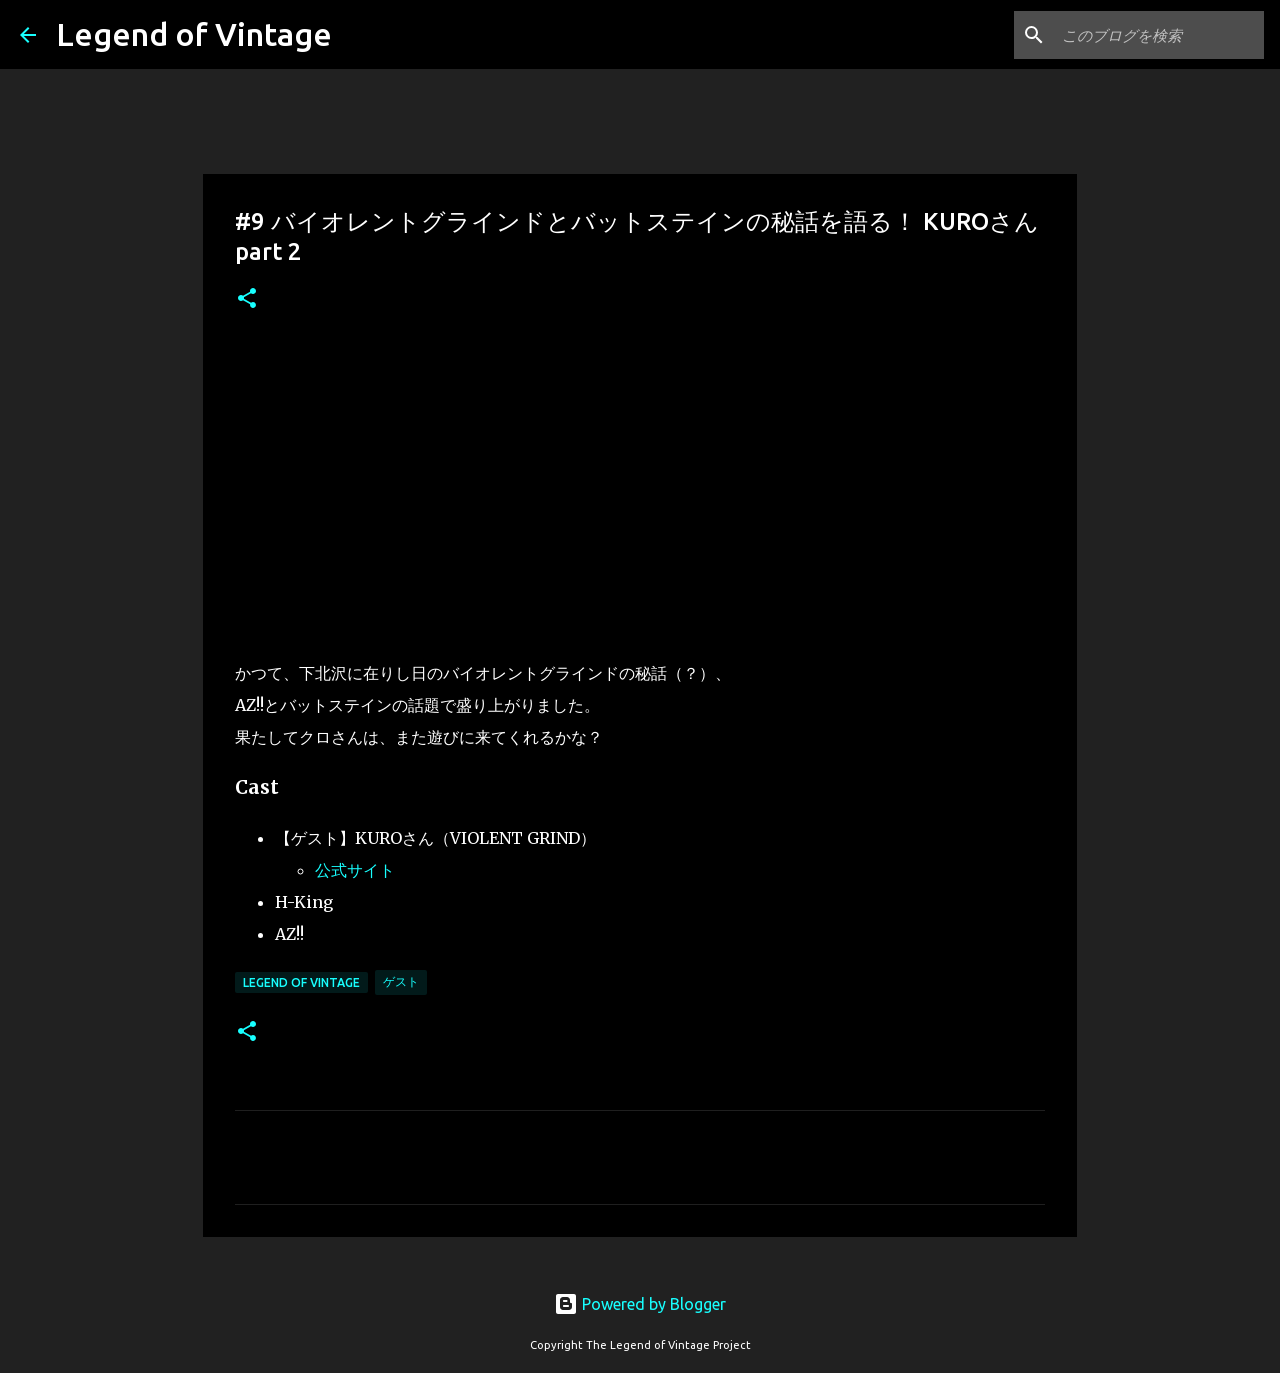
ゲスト (401, 981)
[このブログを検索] (1159, 35)
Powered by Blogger (640, 1304)
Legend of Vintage (194, 34)
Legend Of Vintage (301, 982)
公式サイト (355, 870)
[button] (247, 299)
